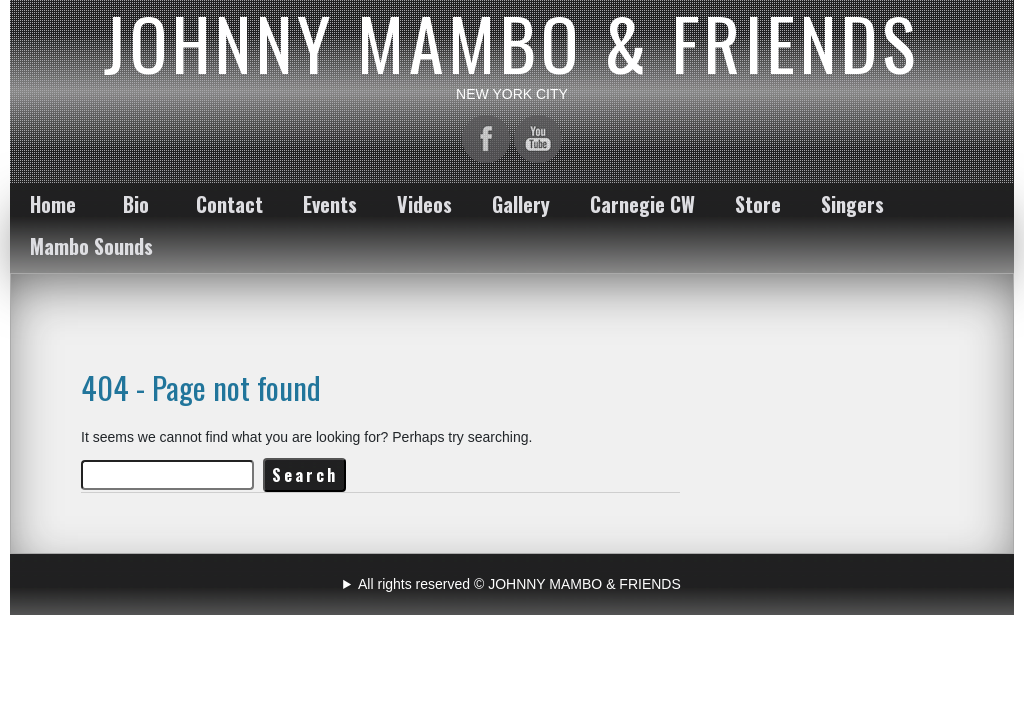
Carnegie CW (642, 204)
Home (53, 204)
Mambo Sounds (91, 246)
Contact (229, 204)
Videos (424, 204)
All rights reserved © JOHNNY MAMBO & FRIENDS (519, 584)
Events (330, 204)
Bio (136, 204)
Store (758, 204)
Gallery (521, 204)
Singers (852, 204)
